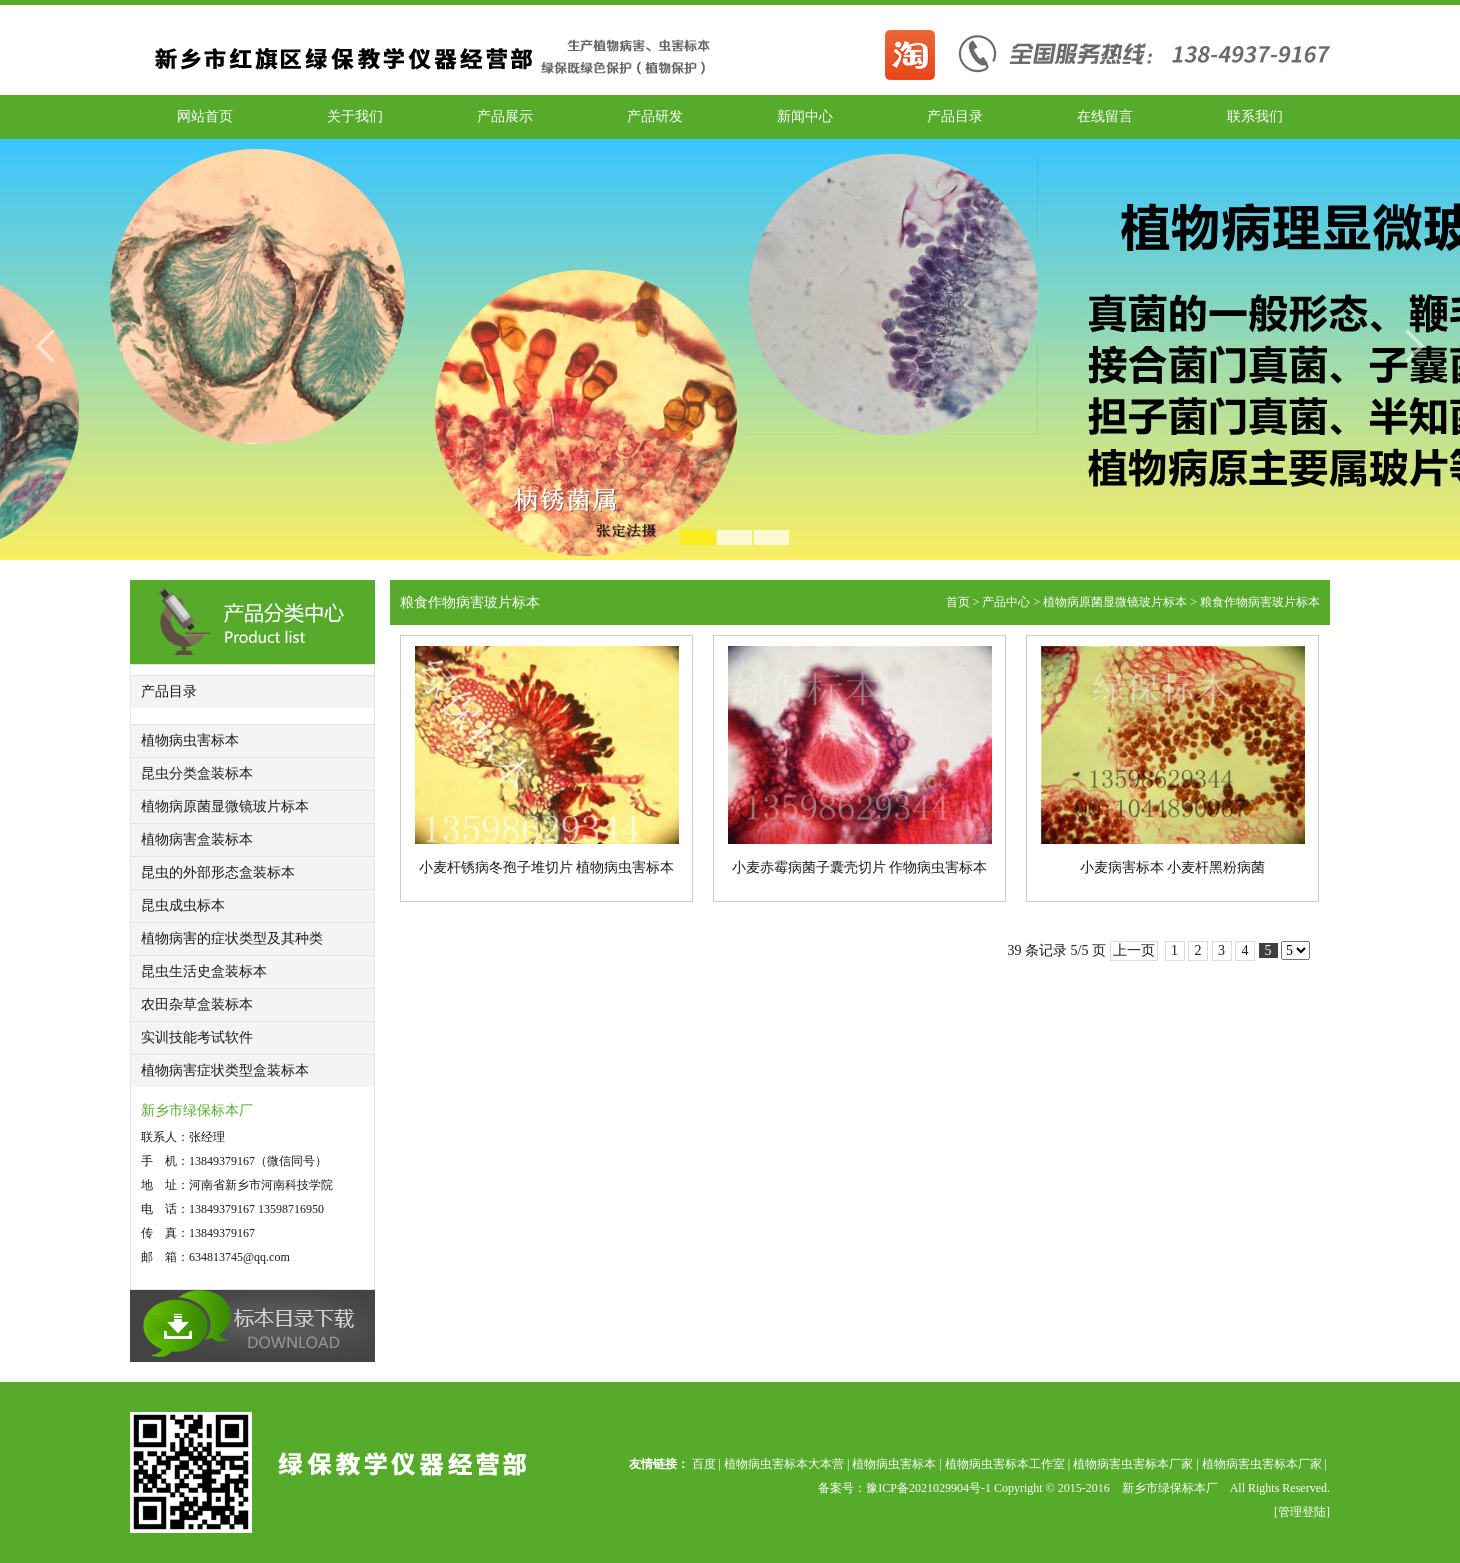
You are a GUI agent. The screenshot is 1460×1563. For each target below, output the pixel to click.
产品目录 (955, 116)
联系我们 (1255, 116)
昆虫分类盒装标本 (197, 773)
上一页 (1134, 950)
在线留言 (1105, 116)
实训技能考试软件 (197, 1037)
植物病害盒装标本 (197, 839)
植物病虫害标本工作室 (1005, 1464)
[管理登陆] (1302, 1512)
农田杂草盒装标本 (197, 1004)
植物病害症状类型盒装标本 (225, 1070)
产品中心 (1006, 602)
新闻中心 (805, 116)
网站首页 (205, 116)
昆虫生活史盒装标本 (204, 971)
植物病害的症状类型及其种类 (232, 938)
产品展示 (505, 116)
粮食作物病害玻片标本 (1260, 602)
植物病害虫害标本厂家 (1133, 1464)
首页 (958, 602)
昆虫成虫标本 (183, 905)
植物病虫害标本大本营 (784, 1464)
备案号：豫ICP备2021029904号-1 (906, 1488)
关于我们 (355, 116)
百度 (704, 1464)
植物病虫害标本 (190, 740)
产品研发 (655, 116)
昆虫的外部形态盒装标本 (218, 872)
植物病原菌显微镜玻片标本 (225, 806)
